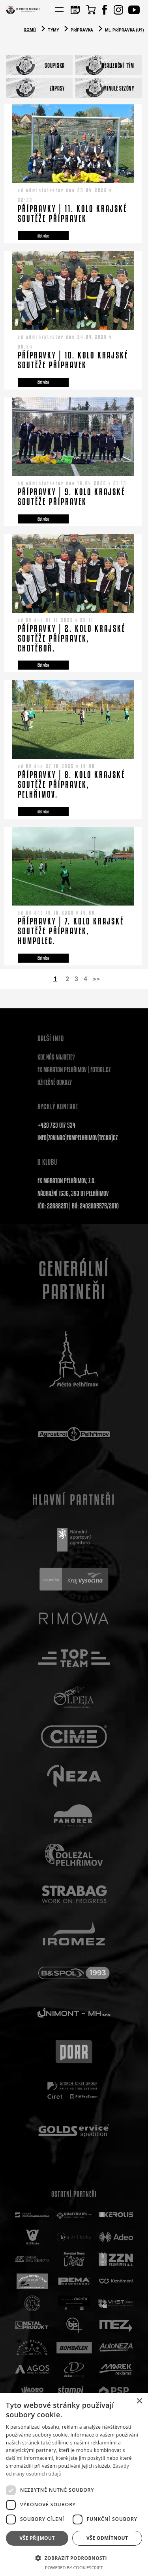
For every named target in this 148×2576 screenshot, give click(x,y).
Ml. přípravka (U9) (124, 30)
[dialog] (74, 2484)
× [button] (139, 2401)
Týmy (53, 30)
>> (96, 979)
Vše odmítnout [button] (107, 2538)
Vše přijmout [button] (37, 2538)
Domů (30, 30)
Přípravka (82, 30)
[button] (74, 2557)
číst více (43, 235)
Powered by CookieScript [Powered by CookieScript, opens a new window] (74, 2567)
